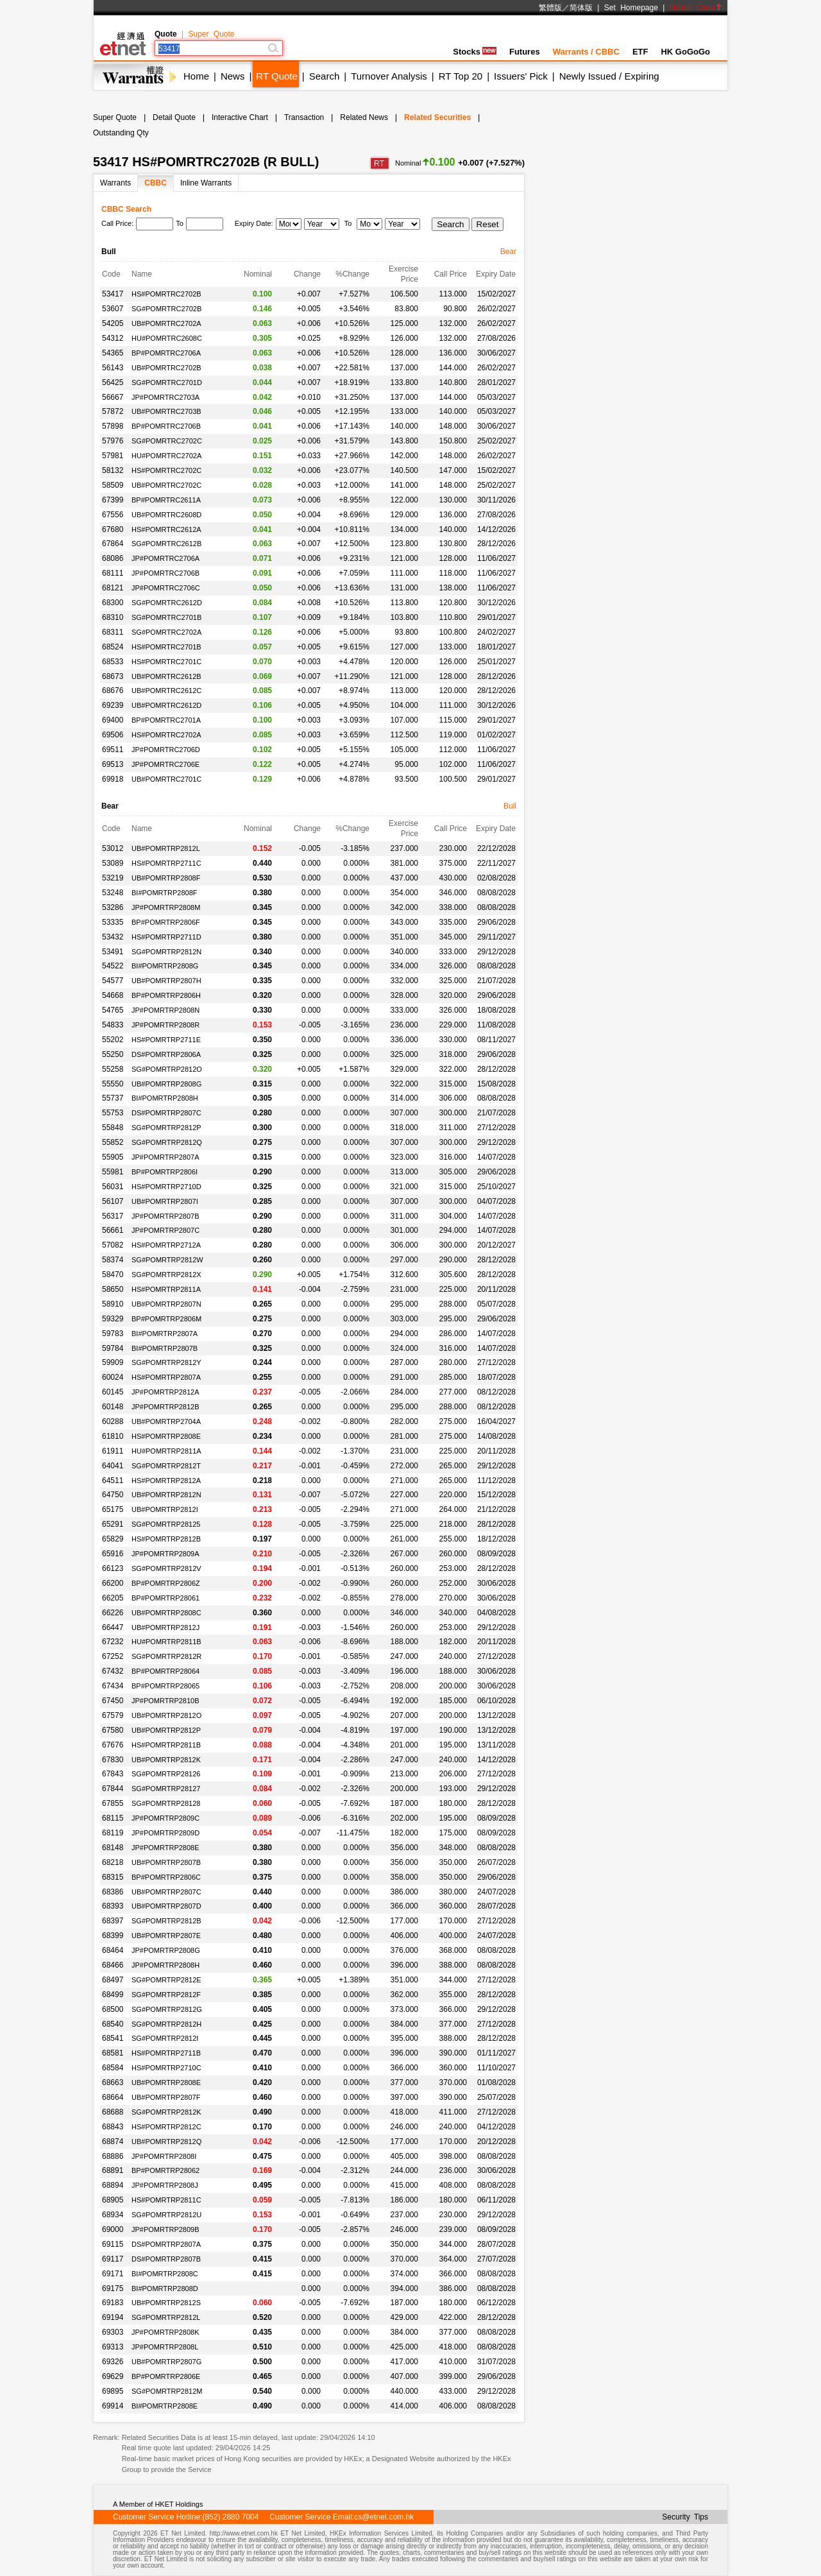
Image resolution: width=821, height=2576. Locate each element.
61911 (112, 1451)
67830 (112, 1759)
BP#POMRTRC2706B (166, 426)
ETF (640, 51)
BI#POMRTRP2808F (164, 893)
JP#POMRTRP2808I (163, 2156)
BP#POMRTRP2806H (166, 995)
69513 (112, 764)
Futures (524, 51)
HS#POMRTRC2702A (166, 735)
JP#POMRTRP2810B (165, 1700)
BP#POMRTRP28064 (165, 1671)
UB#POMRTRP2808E (166, 2082)
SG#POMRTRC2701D (166, 382)
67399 (112, 499)
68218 (112, 1862)
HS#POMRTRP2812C (166, 2127)
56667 (112, 397)
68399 (112, 1935)
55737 (112, 1098)
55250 (112, 1054)
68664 (112, 2097)
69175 (112, 2288)
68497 (112, 1979)
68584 (112, 2067)
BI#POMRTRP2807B (164, 1348)
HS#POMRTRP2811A (166, 1289)
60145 (112, 1391)
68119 (112, 1832)
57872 (112, 411)
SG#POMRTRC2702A (166, 632)
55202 (112, 1039)
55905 (112, 1157)
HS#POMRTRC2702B (166, 294)
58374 (112, 1259)
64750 (112, 1494)
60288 (112, 1421)
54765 (112, 1010)
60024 (112, 1377)
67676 (112, 1744)
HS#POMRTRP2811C (166, 2200)
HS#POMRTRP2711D (166, 937)
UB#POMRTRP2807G (166, 2362)
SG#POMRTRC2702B (166, 309)
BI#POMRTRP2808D (164, 2288)
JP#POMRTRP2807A (165, 1157)
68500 (112, 2009)
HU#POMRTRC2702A (166, 455)
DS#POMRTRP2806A (166, 1054)
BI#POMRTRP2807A (164, 1333)
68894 (112, 2185)
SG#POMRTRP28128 (165, 1803)
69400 (112, 720)
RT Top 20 (460, 76)
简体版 (581, 7)
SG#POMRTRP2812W (167, 1260)
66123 (112, 1568)
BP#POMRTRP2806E (165, 2376)
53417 (112, 293)
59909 (112, 1362)
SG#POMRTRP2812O (166, 1069)
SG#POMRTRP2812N (166, 952)
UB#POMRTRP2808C (166, 1613)
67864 (112, 543)
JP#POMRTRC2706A (165, 558)
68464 (112, 1950)
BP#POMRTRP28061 (165, 1598)
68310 (112, 617)
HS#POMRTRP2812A (166, 1480)
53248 (112, 892)
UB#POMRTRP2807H (166, 980)
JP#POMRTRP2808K (165, 2332)
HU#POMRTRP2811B (166, 1641)
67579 (112, 1715)
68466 (112, 1965)
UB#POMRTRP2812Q (166, 2141)
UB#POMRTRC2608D (166, 515)
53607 (112, 308)
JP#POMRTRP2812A (165, 1392)
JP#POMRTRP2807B (165, 1216)
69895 (112, 2391)
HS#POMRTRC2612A (166, 529)
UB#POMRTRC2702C (166, 485)
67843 (112, 1773)
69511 (112, 749)
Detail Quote (174, 117)
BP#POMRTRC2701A (166, 720)
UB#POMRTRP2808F (165, 878)
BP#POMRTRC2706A (166, 353)
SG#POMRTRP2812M (166, 2391)
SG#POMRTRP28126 (165, 1774)
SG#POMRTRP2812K (166, 2112)
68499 (112, 1994)
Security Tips (685, 2516)
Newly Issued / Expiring (609, 76)
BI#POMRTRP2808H (164, 1098)
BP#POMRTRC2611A (166, 500)
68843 (112, 2126)
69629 (112, 2376)
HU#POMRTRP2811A (166, 1451)
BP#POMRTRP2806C (166, 1877)
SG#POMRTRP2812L (165, 2317)
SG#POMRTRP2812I (164, 2038)
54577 (112, 980)
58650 (112, 1289)
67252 (112, 1656)
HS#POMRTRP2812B (166, 1539)
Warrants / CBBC (586, 51)
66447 (112, 1627)
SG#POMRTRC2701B (166, 617)
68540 (112, 2024)
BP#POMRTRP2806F (165, 922)
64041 (112, 1465)
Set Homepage (631, 7)
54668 (112, 995)
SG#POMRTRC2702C (166, 441)
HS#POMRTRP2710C (166, 2068)
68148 (112, 1847)
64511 (112, 1480)
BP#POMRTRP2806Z (165, 1583)
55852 (112, 1142)
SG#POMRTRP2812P (166, 1127)
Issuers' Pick (521, 76)
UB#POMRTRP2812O (166, 1715)
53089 (112, 863)
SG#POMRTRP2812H (166, 2024)
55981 (112, 1171)
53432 (112, 936)
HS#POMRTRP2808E (166, 1436)
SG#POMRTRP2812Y (166, 1362)
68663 (112, 2082)
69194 (112, 2317)
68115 (112, 1818)
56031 (112, 1186)
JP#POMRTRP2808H (165, 1965)
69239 (112, 705)
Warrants (115, 182)
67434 (112, 1685)
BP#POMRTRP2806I (164, 1172)
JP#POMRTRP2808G (165, 1950)
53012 (112, 848)
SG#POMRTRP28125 (165, 1524)
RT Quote (276, 76)
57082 (112, 1245)
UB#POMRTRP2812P (166, 1730)
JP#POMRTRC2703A (165, 397)
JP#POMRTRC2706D (165, 749)
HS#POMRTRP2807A (166, 1377)
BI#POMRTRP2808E (164, 2406)
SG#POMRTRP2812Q (166, 1142)
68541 (112, 2038)
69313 (112, 2346)
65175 (112, 1509)
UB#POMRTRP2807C (166, 1892)
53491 (112, 951)
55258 (112, 1069)
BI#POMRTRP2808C (164, 2274)
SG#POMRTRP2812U (166, 2215)
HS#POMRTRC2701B (166, 647)
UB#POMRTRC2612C (166, 690)
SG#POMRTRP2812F (166, 1994)
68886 (112, 2156)
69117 (112, 2258)
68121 (112, 587)
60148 (112, 1406)
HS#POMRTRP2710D (166, 1186)
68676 (112, 690)
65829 (112, 1538)
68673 (112, 676)
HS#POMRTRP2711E (166, 1039)
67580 (112, 1730)
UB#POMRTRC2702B (166, 368)
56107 (112, 1201)
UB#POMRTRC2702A (166, 323)
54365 (112, 352)
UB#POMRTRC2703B (166, 411)
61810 (112, 1436)
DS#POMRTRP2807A (166, 2244)
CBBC (155, 182)
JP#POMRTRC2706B (165, 573)
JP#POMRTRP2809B (165, 2229)
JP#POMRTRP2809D (165, 1833)
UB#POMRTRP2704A (166, 1421)
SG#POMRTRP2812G (166, 2009)
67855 (112, 1803)
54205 (112, 323)
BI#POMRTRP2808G (164, 966)
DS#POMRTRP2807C (166, 1113)
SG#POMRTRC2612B (166, 543)
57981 (112, 455)
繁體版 (550, 7)
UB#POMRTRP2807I (164, 1201)
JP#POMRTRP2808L (164, 2347)
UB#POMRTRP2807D (166, 1906)
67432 (112, 1671)
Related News (364, 117)
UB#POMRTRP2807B (166, 1862)
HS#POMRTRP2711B (166, 2053)
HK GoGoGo (685, 51)
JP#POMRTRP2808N (165, 1010)
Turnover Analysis (389, 76)
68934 (112, 2214)
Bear (508, 251)
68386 (112, 1891)
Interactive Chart (240, 117)
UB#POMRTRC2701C (166, 779)
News (233, 76)
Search (324, 76)
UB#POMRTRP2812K (166, 1760)
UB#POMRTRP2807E (166, 1935)
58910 (112, 1304)
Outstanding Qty (121, 132)
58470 (112, 1274)
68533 (112, 661)
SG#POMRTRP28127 (165, 1788)
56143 (112, 367)
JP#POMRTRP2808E (165, 1847)
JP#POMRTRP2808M (165, 907)
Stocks (474, 51)
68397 (112, 1920)
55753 (112, 1112)
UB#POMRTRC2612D (166, 705)
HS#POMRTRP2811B (166, 1745)
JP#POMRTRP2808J (164, 2185)
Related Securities (437, 117)
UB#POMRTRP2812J (165, 1627)
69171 (112, 2273)
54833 (112, 1024)
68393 (112, 1906)
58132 (112, 470)
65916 (112, 1553)
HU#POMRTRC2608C (166, 338)
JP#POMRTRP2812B (165, 1407)
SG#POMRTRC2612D (166, 602)
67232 (112, 1641)
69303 (112, 2332)
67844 (112, 1788)
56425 (112, 382)
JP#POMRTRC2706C (165, 588)
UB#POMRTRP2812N (166, 1494)
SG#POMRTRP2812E (166, 1980)
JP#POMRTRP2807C (165, 1230)
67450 (112, 1700)
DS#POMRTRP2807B (166, 2259)
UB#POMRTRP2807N (166, 1304)
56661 (112, 1230)
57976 (112, 440)
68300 (112, 602)
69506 (112, 734)
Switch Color (696, 7)
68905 (112, 2199)
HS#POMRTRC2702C (166, 470)
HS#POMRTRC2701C (166, 661)
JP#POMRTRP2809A (165, 1554)
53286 (112, 907)
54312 (112, 338)
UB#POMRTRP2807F (165, 2097)
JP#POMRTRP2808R (165, 1025)
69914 (112, 2405)
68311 (112, 632)
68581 (112, 2052)
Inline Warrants (206, 182)
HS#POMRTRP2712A (166, 1245)
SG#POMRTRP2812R (166, 1656)
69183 (112, 2302)
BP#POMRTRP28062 (165, 2170)
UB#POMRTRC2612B (166, 676)
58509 (112, 485)
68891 (112, 2170)
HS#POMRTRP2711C (166, 863)
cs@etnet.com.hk (384, 2516)
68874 (112, 2141)
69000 (112, 2229)
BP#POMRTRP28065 (165, 1686)
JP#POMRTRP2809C (165, 1818)
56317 (112, 1216)
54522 (112, 965)
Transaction (304, 117)
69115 (112, 2244)
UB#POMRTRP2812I (164, 1509)
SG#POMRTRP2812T (166, 1466)
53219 (112, 877)
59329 (112, 1318)
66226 (112, 1612)
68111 (112, 573)
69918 (112, 779)
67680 (112, 529)
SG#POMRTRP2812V (166, 1568)
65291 (112, 1524)
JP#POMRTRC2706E (165, 764)
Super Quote (211, 34)
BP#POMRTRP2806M (166, 1319)
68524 (112, 646)
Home (196, 76)
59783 (112, 1333)
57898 (112, 426)
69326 (112, 2361)
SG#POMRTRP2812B (166, 1921)
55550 (112, 1083)
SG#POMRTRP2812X (166, 1274)
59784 (112, 1348)
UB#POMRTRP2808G (166, 1084)
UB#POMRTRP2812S (166, 2302)
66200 (112, 1583)
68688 (112, 2112)
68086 (112, 558)
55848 (112, 1127)
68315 (112, 1877)
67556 (112, 514)
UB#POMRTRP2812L (165, 848)
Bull (510, 806)
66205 (112, 1597)
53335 (112, 922)
